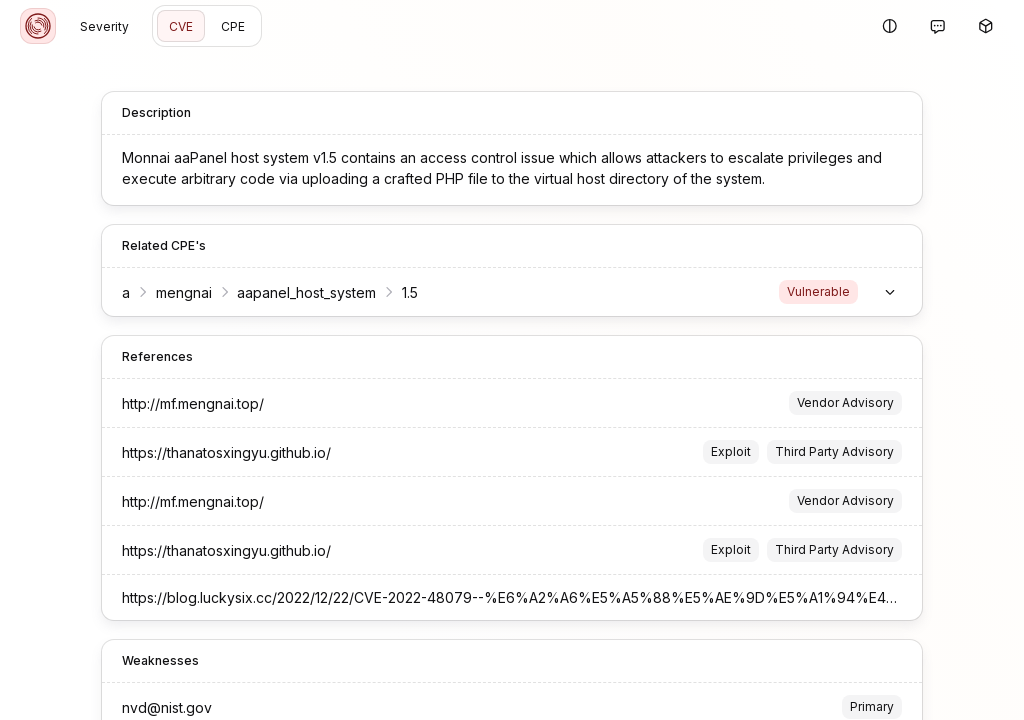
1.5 (410, 292)
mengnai (184, 292)
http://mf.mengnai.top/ (193, 403)
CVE (181, 26)
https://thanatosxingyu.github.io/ (226, 452)
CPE (233, 26)
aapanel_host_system (306, 292)
